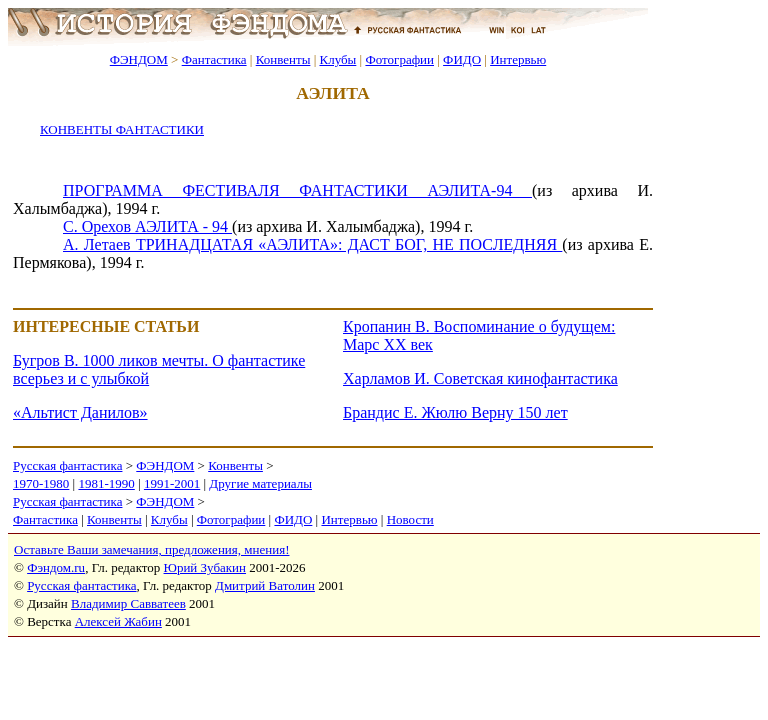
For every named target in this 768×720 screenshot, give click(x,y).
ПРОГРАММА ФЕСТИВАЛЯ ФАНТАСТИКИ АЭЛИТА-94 (297, 190)
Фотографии (399, 59)
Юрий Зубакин (205, 567)
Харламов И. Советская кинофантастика (480, 378)
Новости (410, 519)
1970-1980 (41, 483)
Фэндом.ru (56, 567)
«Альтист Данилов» (80, 412)
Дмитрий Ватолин (265, 585)
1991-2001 (172, 483)
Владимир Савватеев (128, 603)
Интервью (518, 59)
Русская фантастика (67, 465)
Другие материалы (260, 483)
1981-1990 (106, 483)
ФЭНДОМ (139, 59)
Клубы (337, 59)
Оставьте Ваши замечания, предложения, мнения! (151, 549)
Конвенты (283, 59)
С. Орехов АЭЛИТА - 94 (147, 226)
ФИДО (462, 59)
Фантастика (214, 59)
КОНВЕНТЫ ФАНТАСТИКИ (122, 129)
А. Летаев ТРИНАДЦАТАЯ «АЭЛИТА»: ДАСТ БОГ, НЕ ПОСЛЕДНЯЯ (312, 244)
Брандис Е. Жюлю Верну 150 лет (455, 412)
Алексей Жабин (118, 621)
